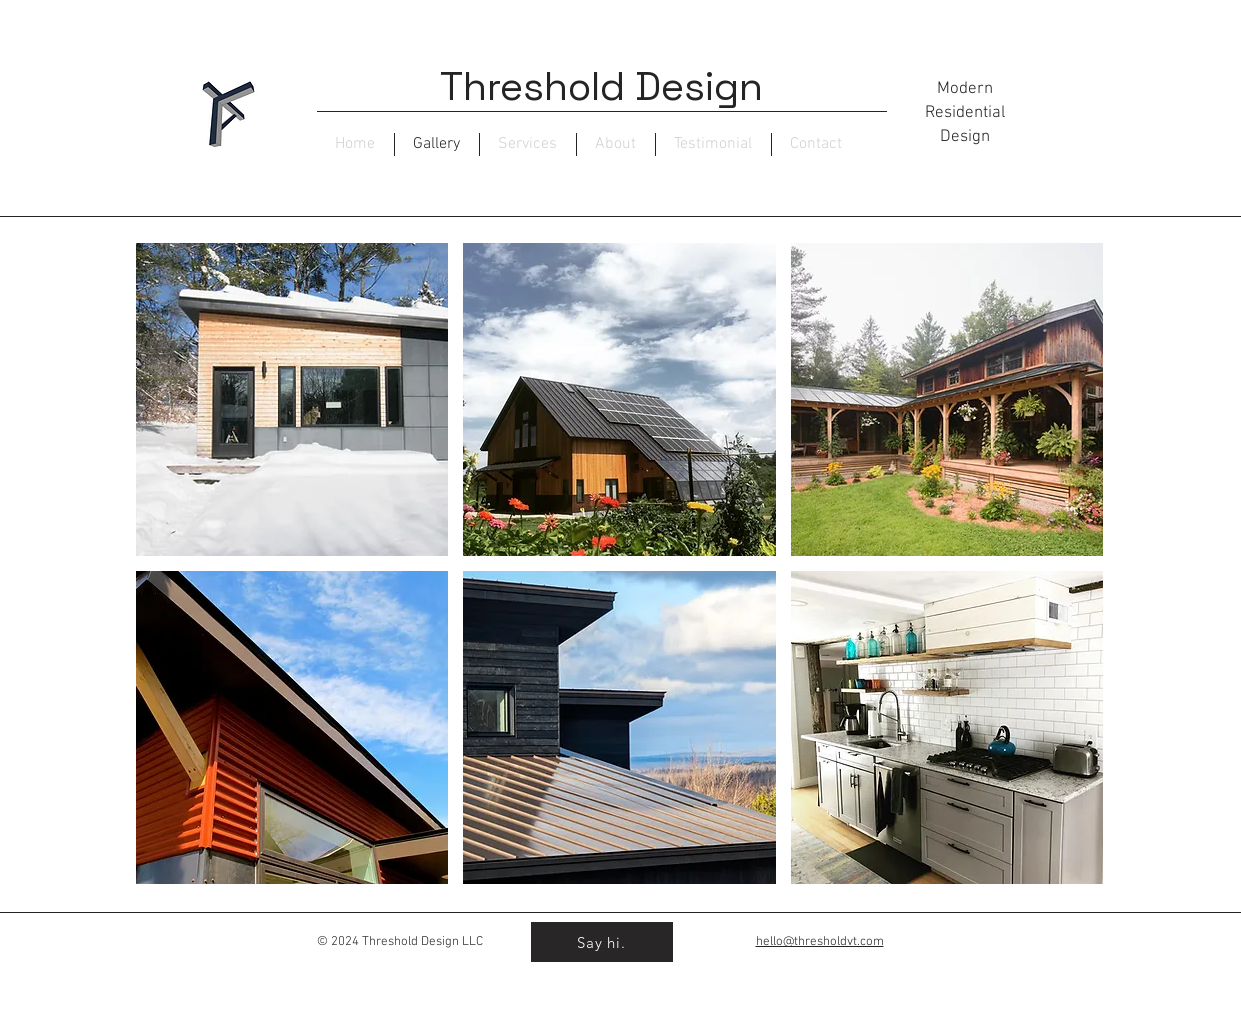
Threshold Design (601, 86)
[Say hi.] (602, 942)
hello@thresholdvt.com (820, 942)
